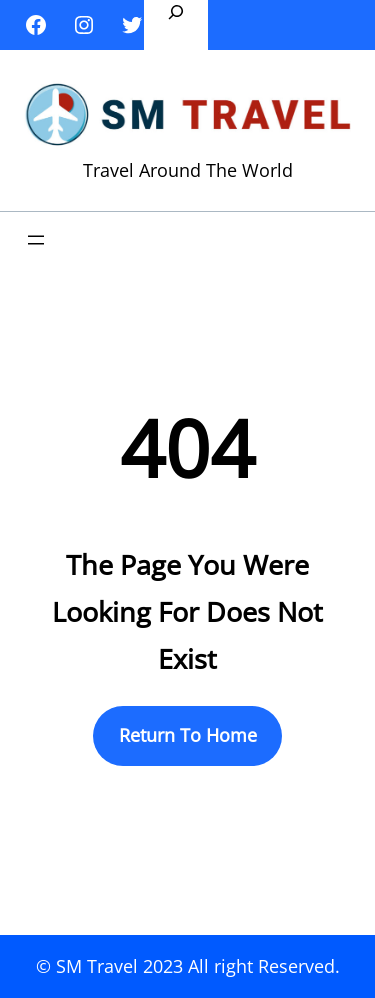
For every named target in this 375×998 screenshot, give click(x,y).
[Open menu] (36, 240)
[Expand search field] (176, 25)
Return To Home (188, 735)
